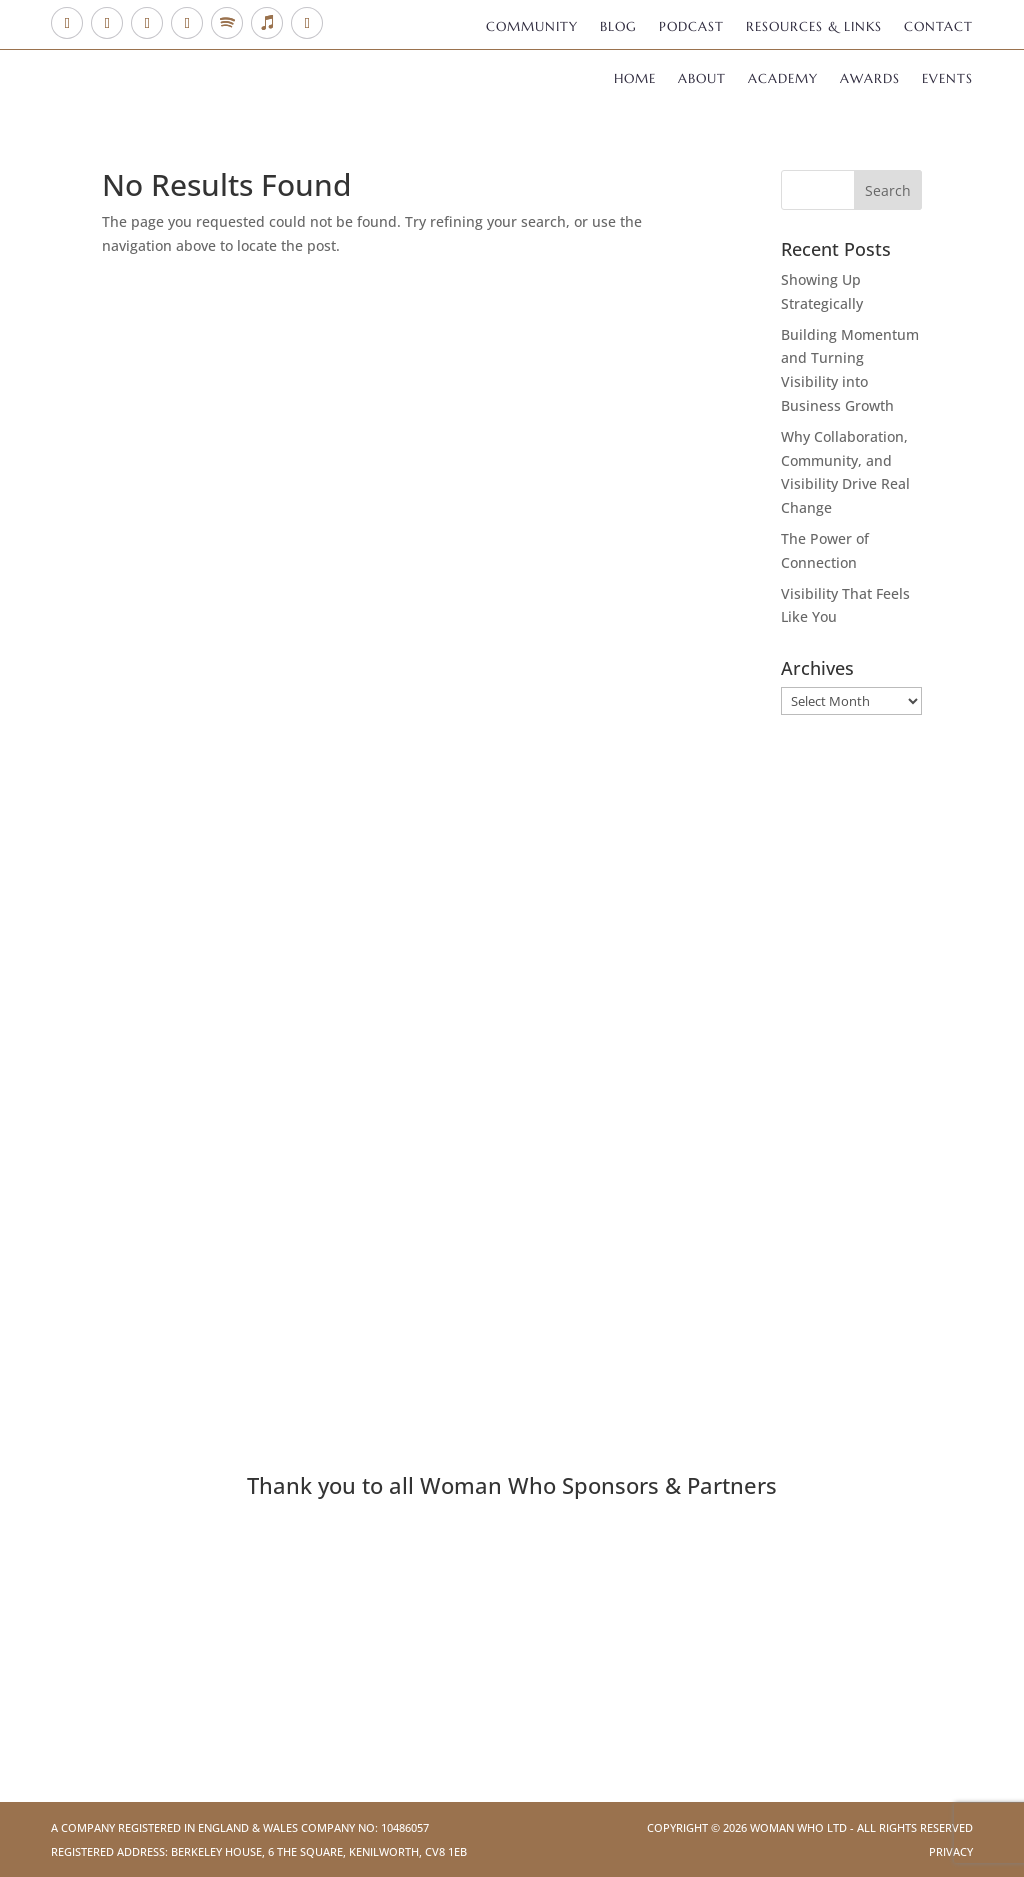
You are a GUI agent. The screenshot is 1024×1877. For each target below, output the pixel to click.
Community (532, 27)
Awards (870, 79)
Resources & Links (814, 27)
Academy (783, 79)
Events (947, 79)
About (702, 79)
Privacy (951, 1851)
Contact (938, 27)
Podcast (691, 27)
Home (635, 79)
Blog (618, 27)
